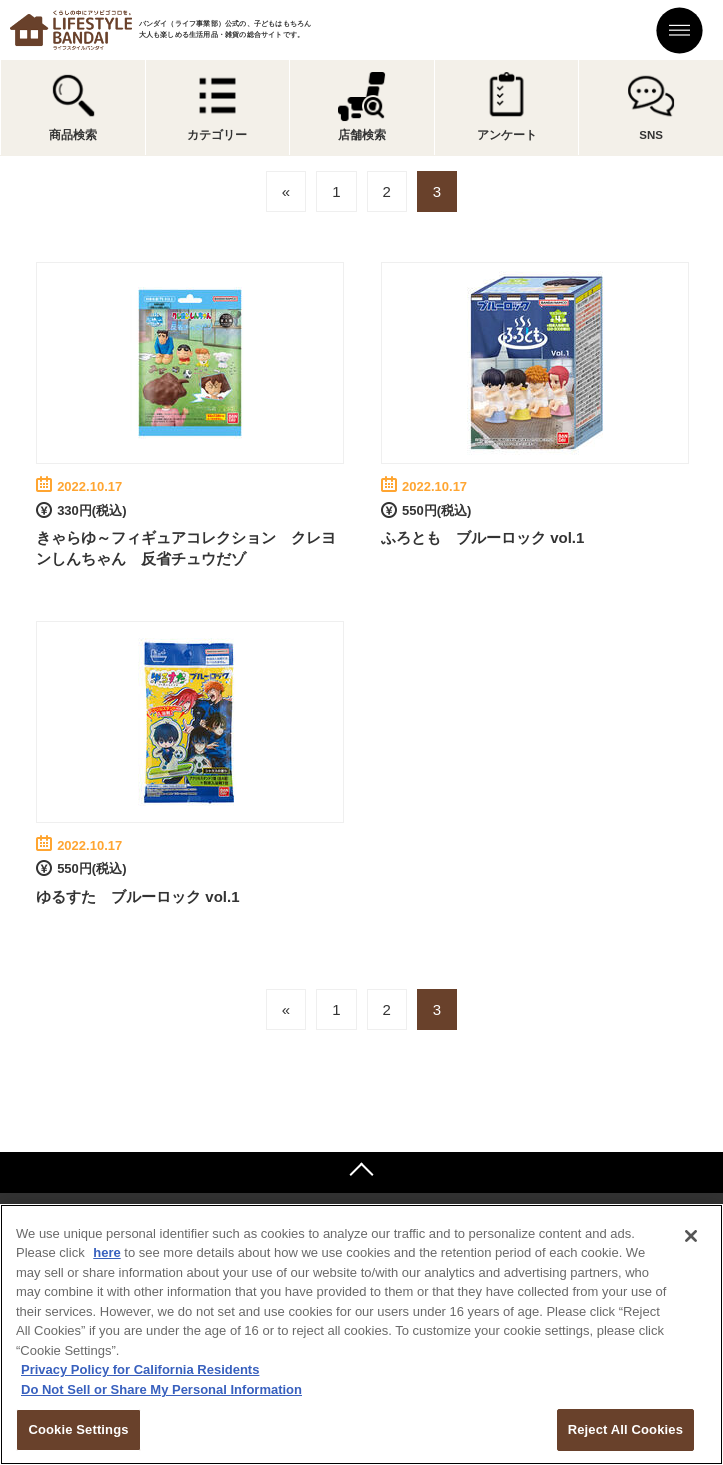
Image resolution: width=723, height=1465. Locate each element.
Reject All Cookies (625, 1429)
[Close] (691, 1236)
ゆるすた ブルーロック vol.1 (137, 896)
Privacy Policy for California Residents (140, 1369)
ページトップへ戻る (361, 1172)
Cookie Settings (78, 1429)
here (106, 1252)
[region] (361, 1334)
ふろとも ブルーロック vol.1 (482, 537)
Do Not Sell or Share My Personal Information (161, 1389)
